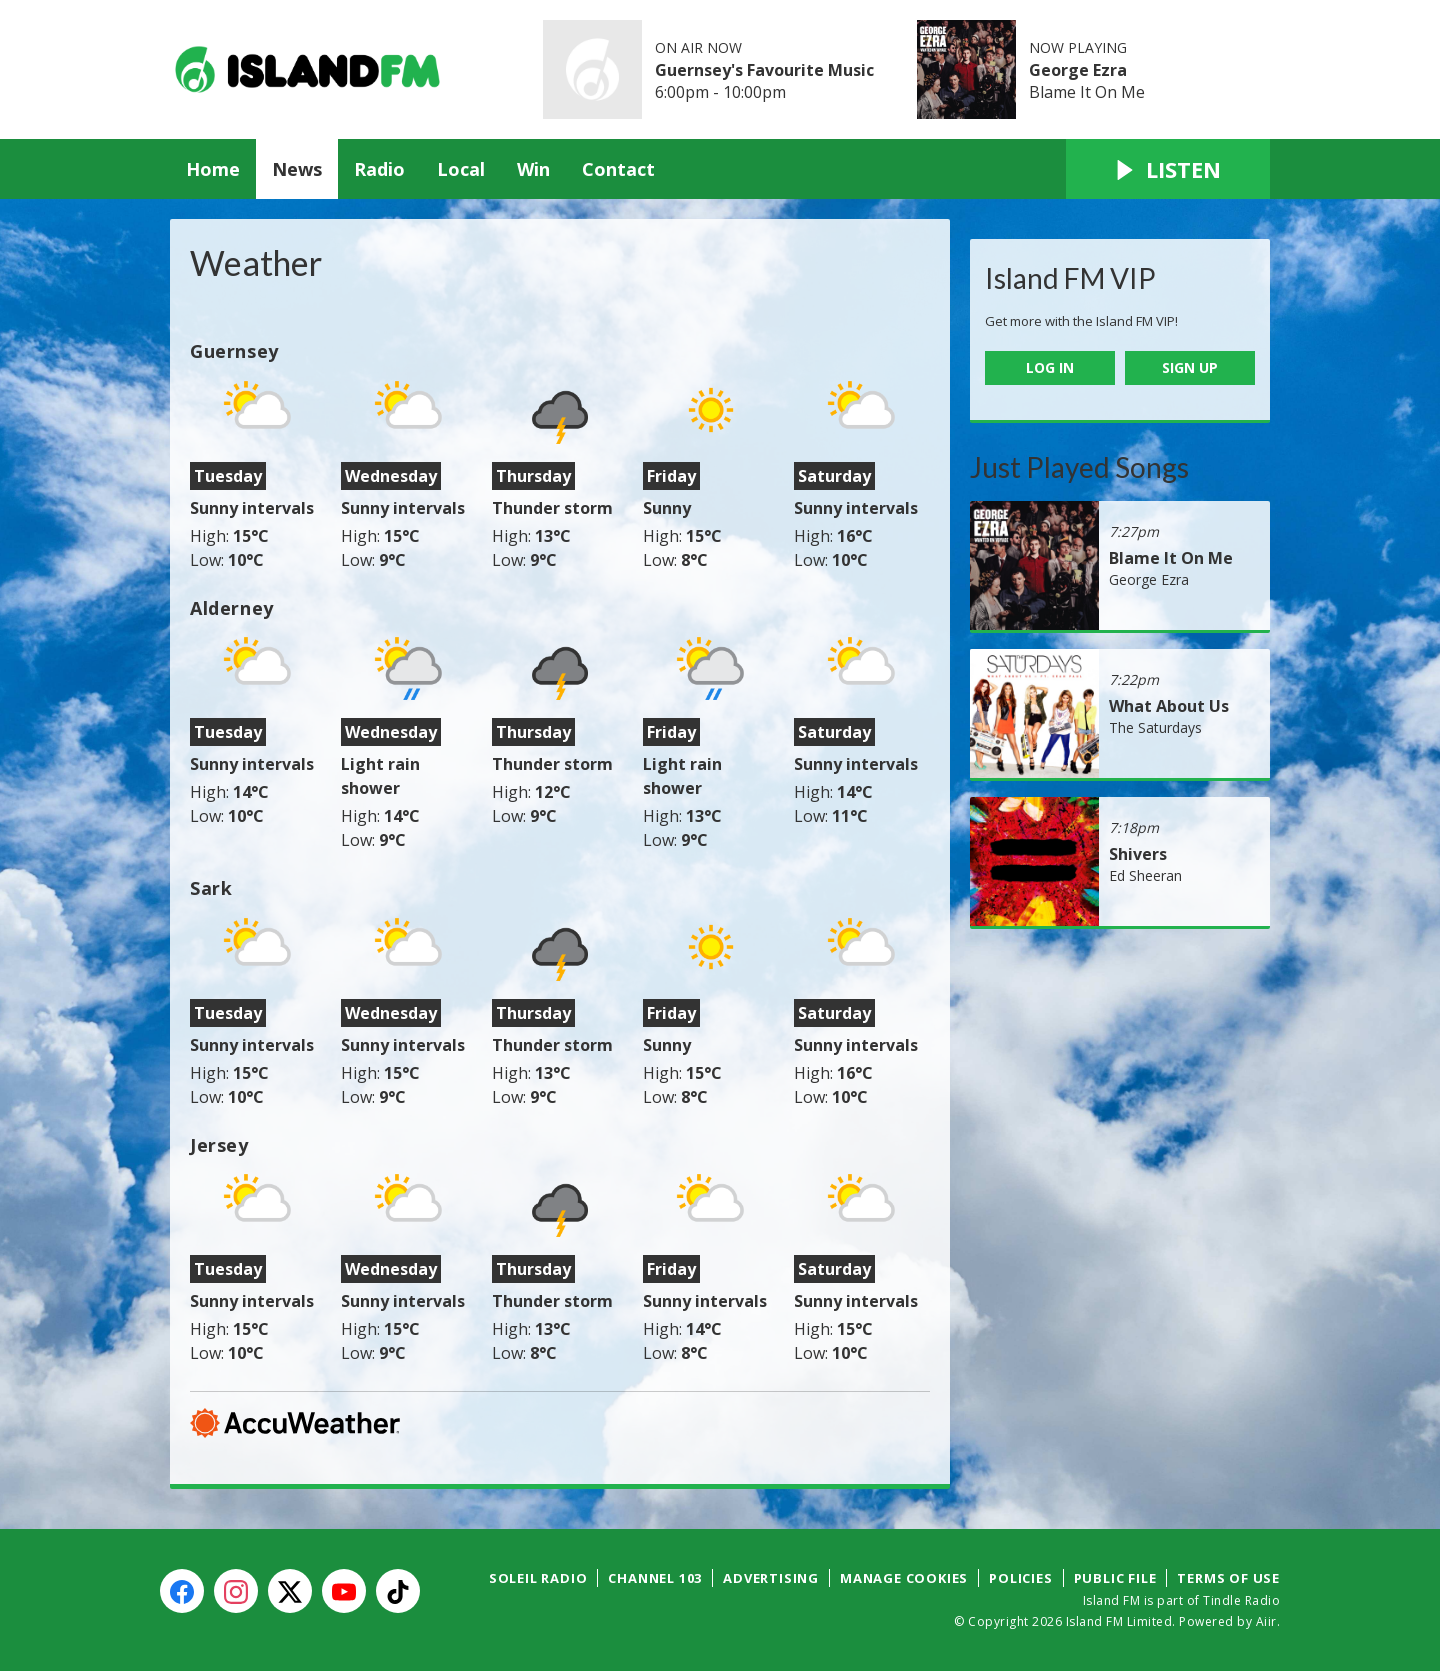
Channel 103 (655, 1578)
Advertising (771, 1578)
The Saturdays (1155, 727)
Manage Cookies (904, 1578)
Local (461, 169)
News (297, 169)
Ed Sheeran (1145, 875)
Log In (1050, 367)
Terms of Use (1228, 1578)
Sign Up (1190, 367)
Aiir (1266, 1621)
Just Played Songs (1079, 467)
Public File (1115, 1578)
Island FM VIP (1070, 278)
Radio (379, 169)
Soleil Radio (538, 1578)
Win (533, 169)
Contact (618, 169)
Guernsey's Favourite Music (764, 70)
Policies (1020, 1578)
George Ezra (1078, 70)
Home (213, 169)
